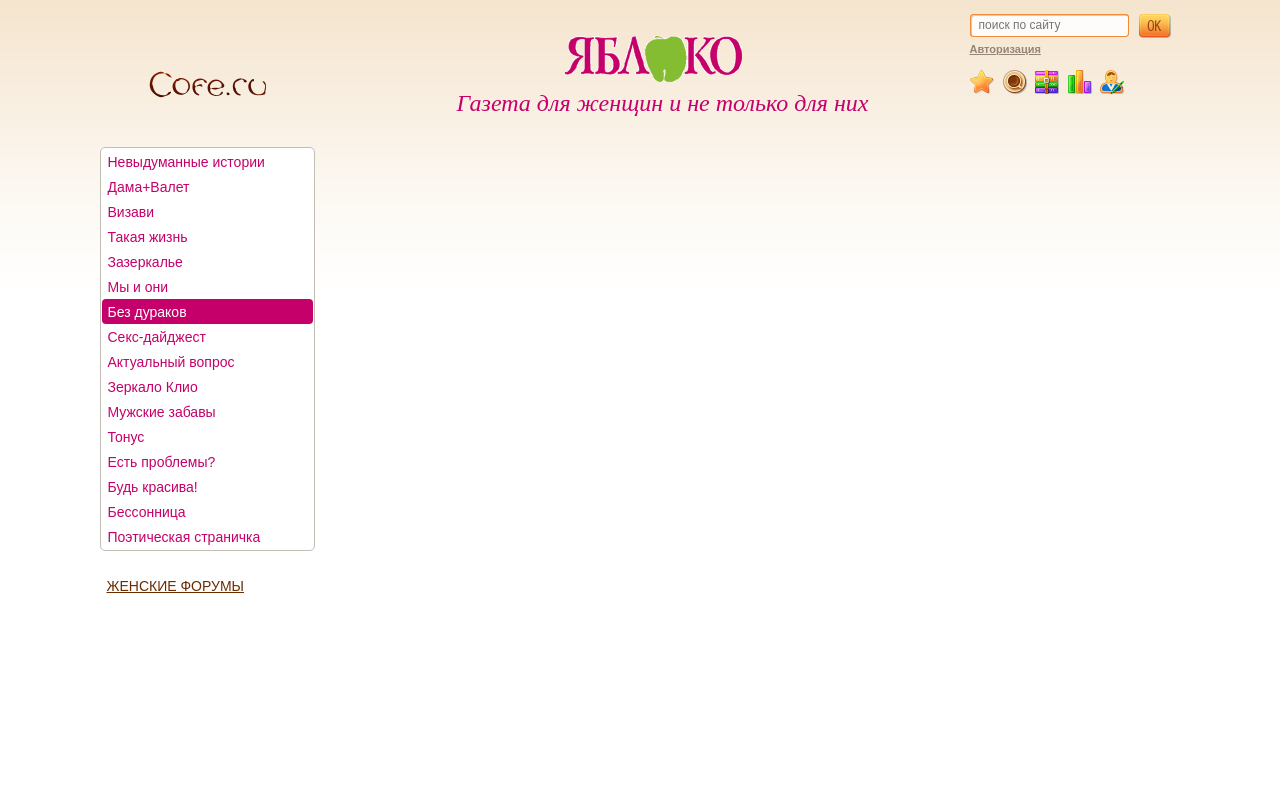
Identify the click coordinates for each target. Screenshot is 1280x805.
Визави (131, 212)
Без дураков (147, 312)
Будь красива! (153, 487)
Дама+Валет (149, 187)
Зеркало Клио (153, 387)
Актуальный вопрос (171, 362)
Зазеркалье (145, 262)
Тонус (126, 437)
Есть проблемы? (162, 462)
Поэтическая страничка (184, 537)
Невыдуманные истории (186, 162)
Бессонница (147, 512)
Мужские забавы (162, 412)
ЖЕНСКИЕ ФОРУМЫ (175, 586)
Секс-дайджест (157, 337)
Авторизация (1005, 49)
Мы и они (138, 287)
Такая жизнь (148, 237)
